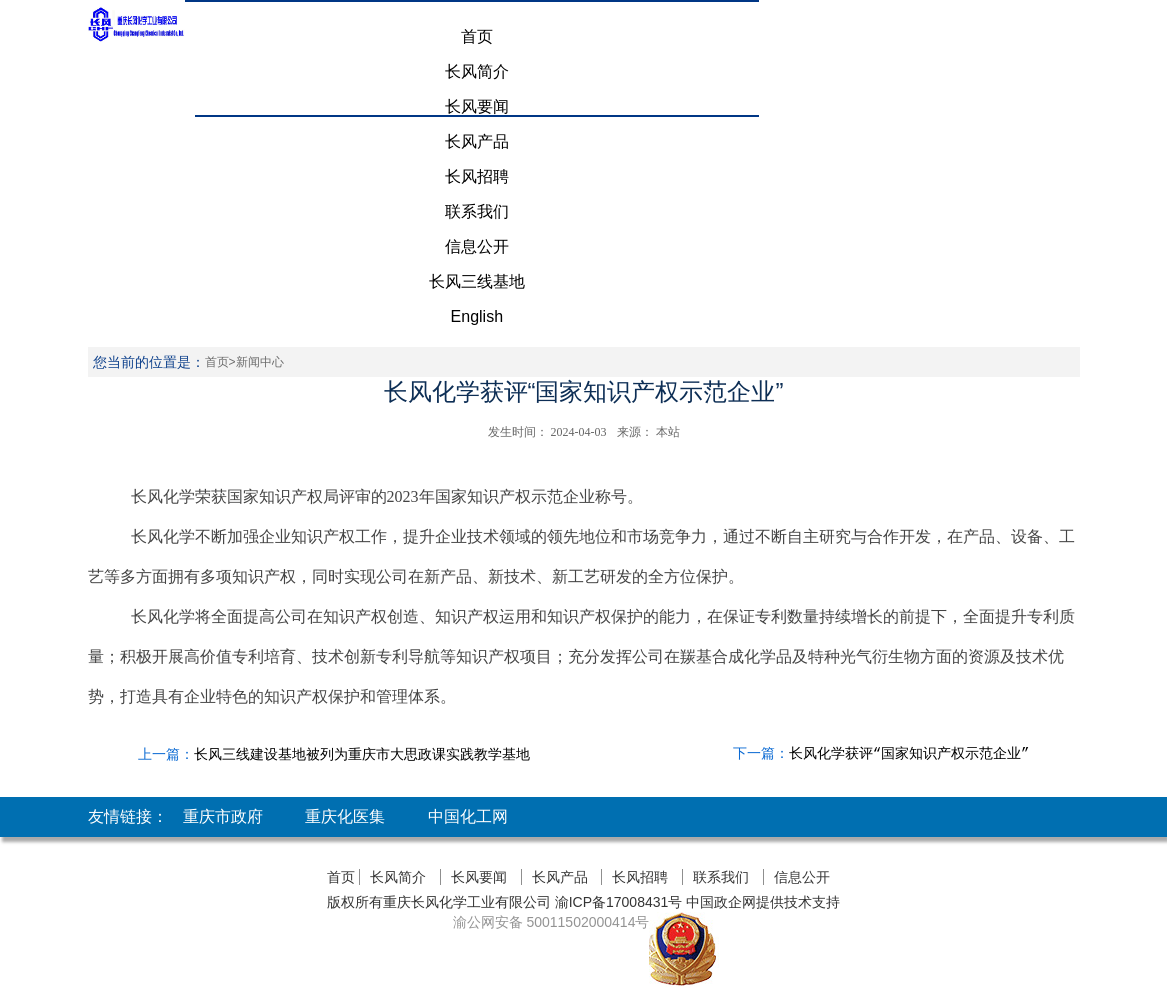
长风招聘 (477, 176)
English (477, 316)
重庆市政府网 (223, 836)
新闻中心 (260, 362)
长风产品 (477, 141)
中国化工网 (468, 816)
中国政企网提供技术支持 (763, 902)
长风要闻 (477, 106)
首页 (477, 36)
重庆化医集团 (345, 836)
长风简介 (477, 71)
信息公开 (477, 246)
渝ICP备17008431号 (617, 902)
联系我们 (477, 211)
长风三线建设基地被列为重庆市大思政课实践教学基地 (362, 754)
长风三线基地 (477, 281)
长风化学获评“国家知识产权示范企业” (909, 754)
